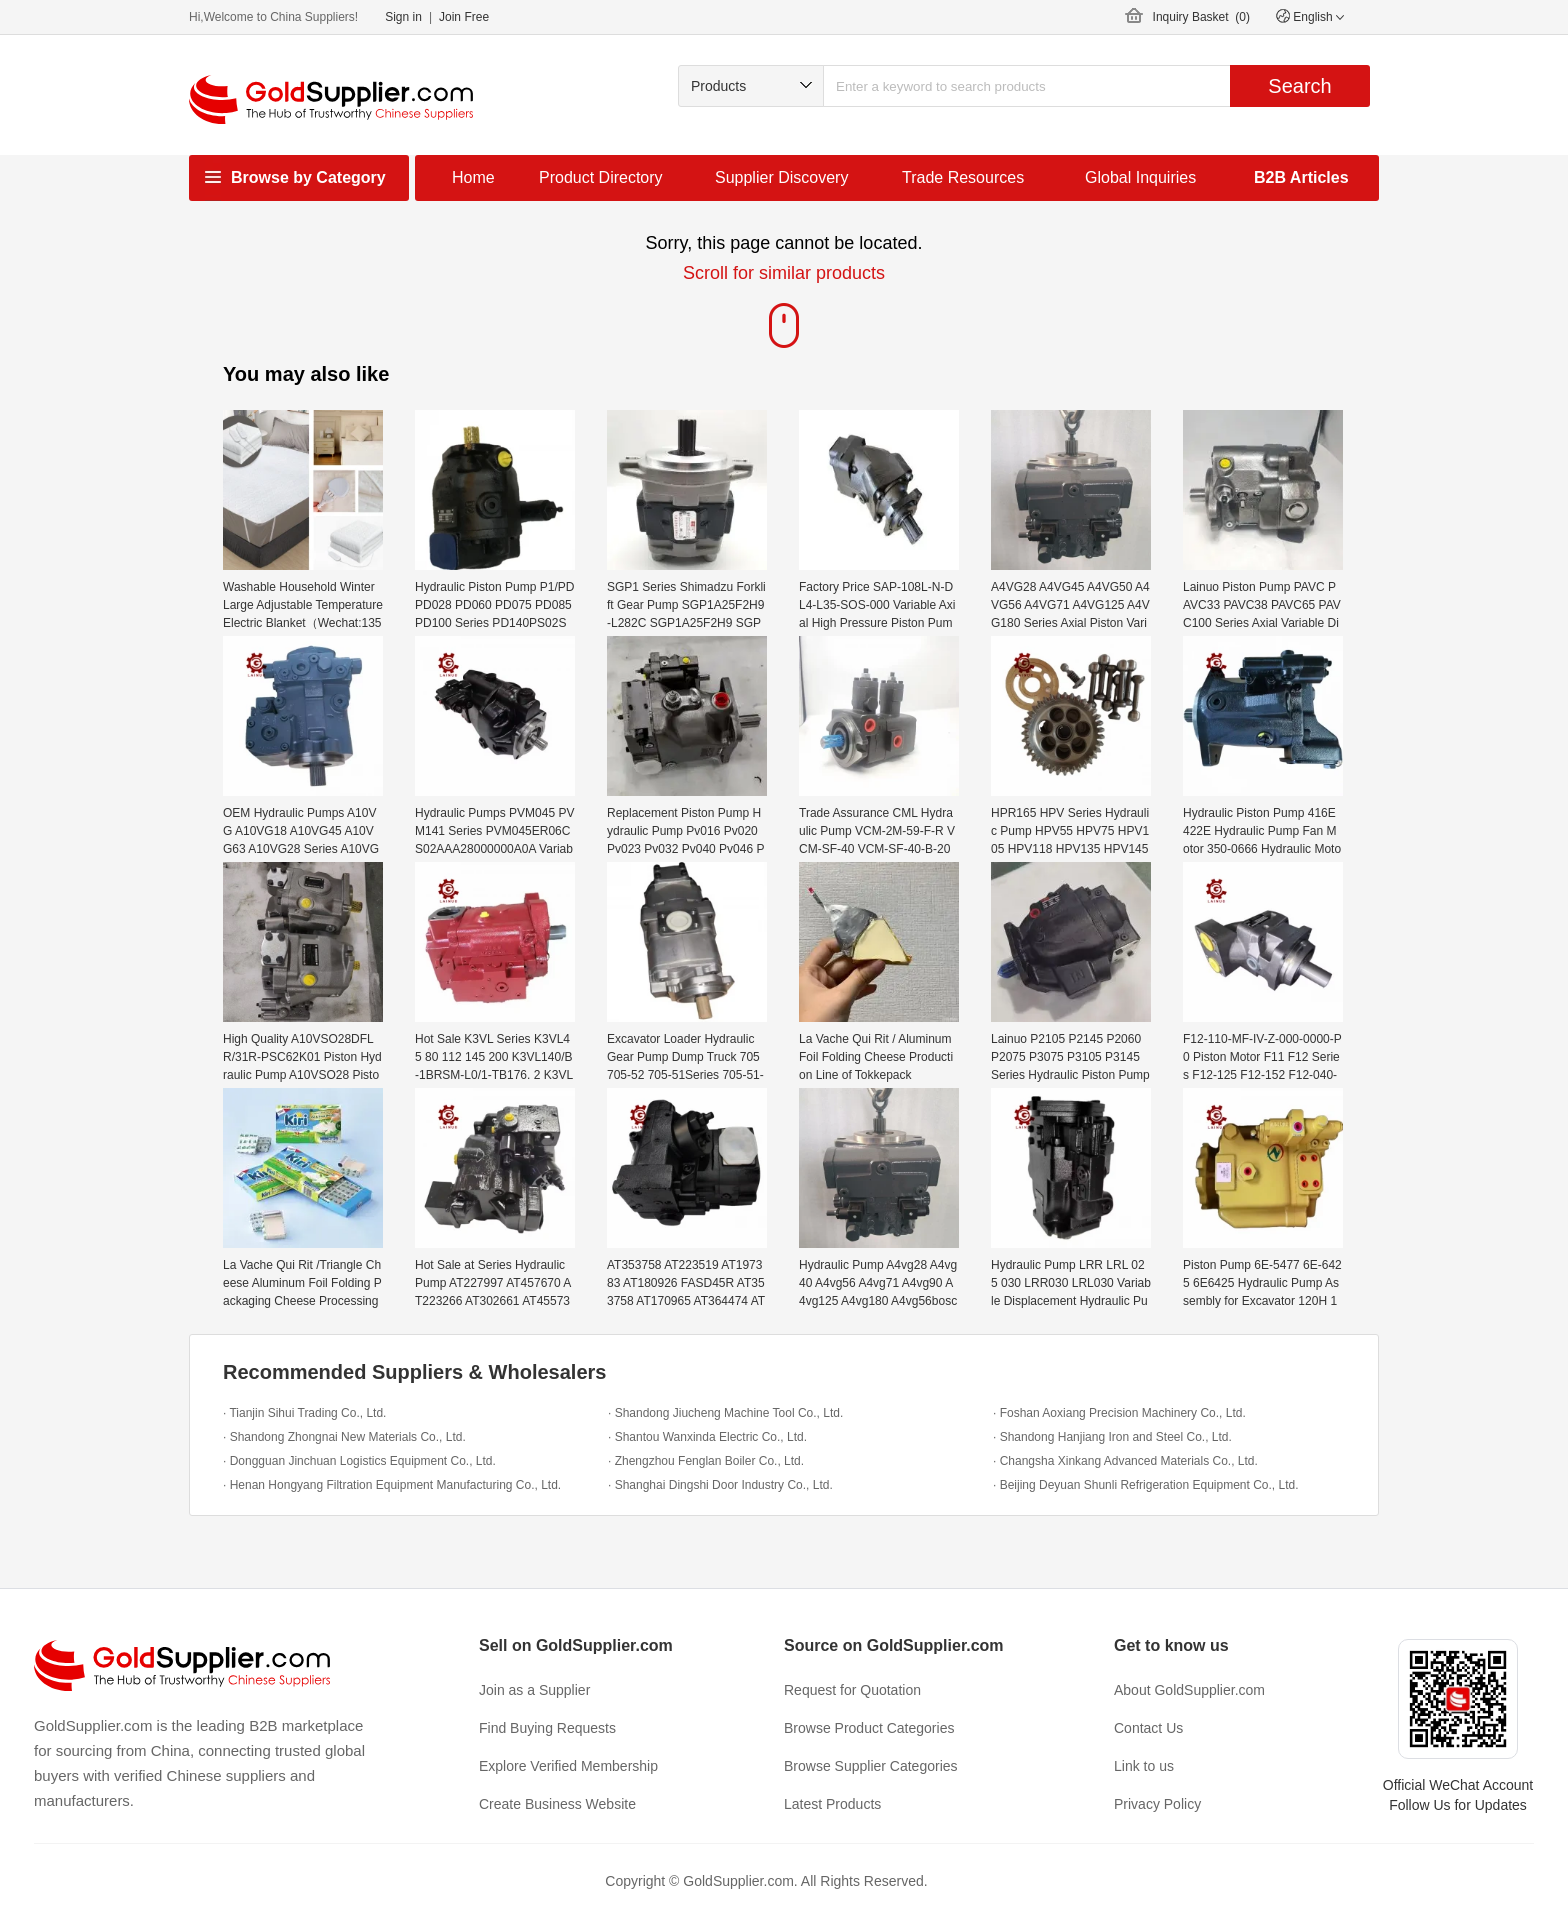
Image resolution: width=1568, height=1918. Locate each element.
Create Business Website (557, 1804)
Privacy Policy (1157, 1804)
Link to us (1144, 1766)
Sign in (403, 17)
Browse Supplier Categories (871, 1766)
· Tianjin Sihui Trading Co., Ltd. (304, 1413)
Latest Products (832, 1804)
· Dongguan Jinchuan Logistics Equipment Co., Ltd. (359, 1461)
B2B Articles (1301, 177)
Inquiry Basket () (1201, 17)
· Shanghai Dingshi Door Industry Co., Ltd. (720, 1485)
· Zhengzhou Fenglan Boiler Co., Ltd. (706, 1461)
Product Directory (601, 177)
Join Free (464, 17)
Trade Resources (963, 177)
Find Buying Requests (547, 1728)
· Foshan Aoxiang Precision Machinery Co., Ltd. (1119, 1413)
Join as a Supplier (534, 1690)
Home (473, 177)
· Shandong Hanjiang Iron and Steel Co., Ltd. (1112, 1437)
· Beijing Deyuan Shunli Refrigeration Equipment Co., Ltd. (1146, 1485)
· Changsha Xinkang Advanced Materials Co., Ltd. (1125, 1461)
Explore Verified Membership (568, 1766)
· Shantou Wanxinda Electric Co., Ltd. (707, 1437)
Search (1299, 86)
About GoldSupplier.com (1189, 1690)
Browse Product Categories (869, 1728)
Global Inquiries (1140, 177)
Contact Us (1148, 1728)
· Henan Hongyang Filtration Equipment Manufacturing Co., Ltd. (392, 1485)
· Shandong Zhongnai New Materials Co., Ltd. (344, 1437)
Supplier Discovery (781, 177)
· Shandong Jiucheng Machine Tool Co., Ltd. (725, 1413)
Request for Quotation (852, 1690)
